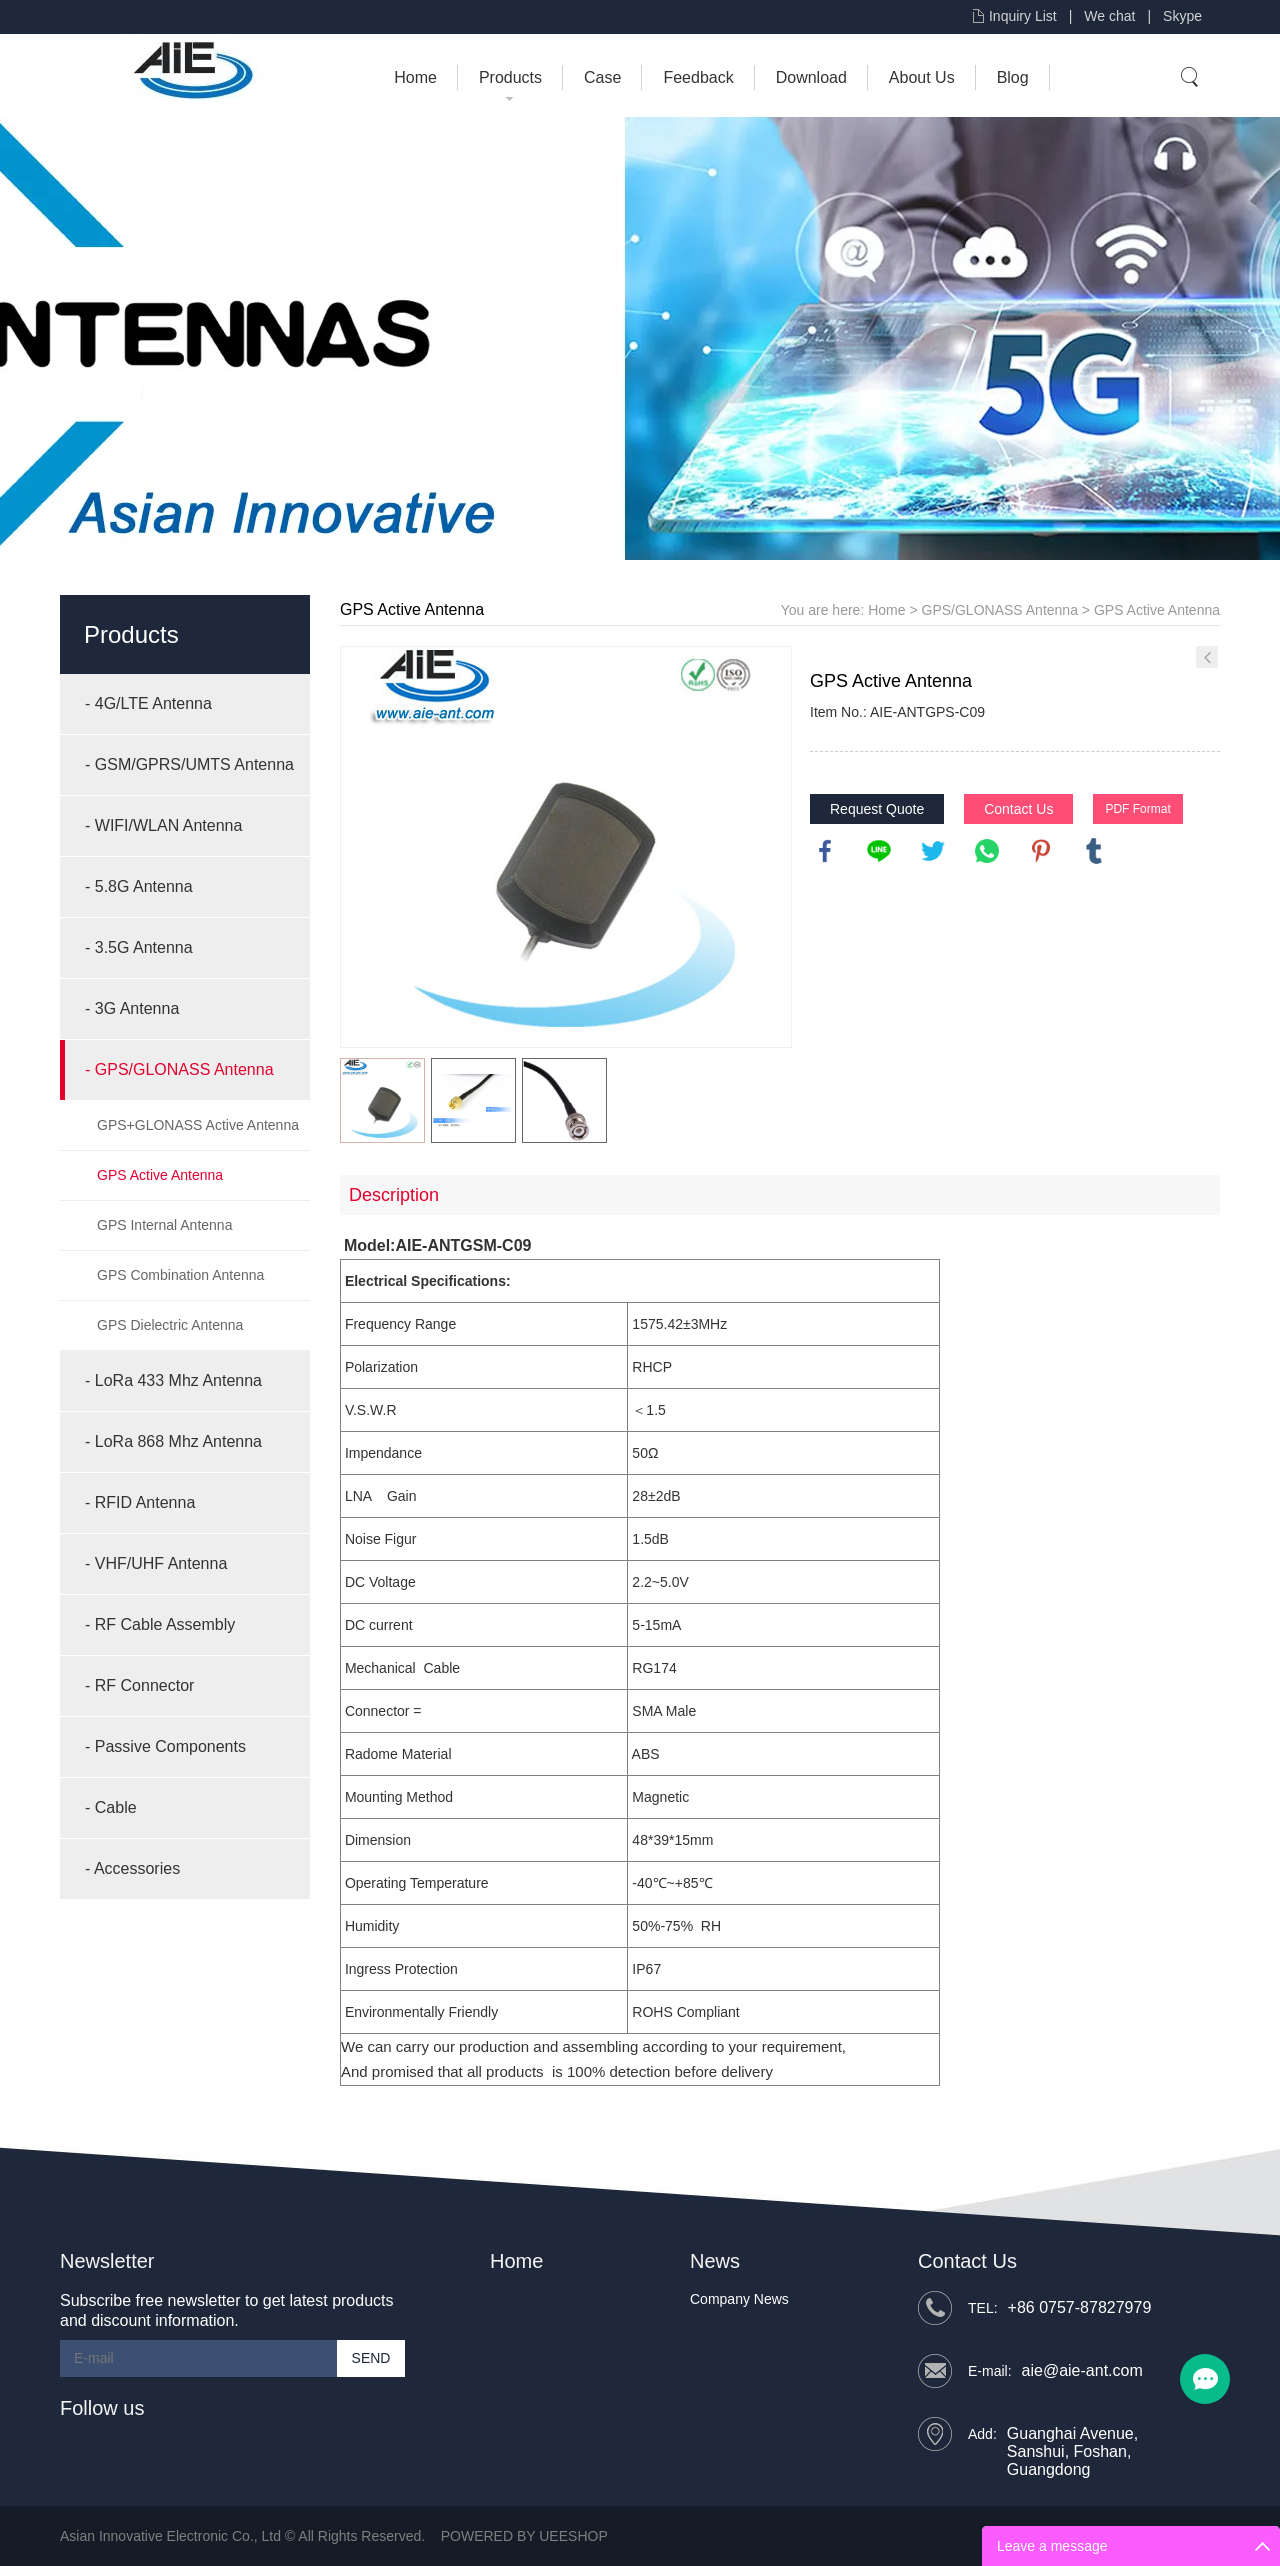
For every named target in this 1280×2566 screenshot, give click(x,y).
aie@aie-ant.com (1082, 2370)
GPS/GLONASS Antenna (1000, 610)
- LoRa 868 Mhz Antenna (173, 1441)
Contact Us (1018, 809)
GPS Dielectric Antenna (170, 1325)
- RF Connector (139, 1685)
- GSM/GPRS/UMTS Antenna (189, 764)
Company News (739, 2299)
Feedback (698, 77)
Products (510, 77)
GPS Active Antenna (160, 1175)
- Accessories (132, 1868)
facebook (825, 851)
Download (811, 77)
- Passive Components (165, 1746)
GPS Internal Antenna (164, 1225)
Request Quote (877, 809)
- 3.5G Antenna (139, 947)
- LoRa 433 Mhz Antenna (173, 1380)
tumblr (1094, 851)
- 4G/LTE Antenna (148, 703)
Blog (1013, 77)
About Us (922, 77)
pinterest (1041, 851)
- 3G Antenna (132, 1008)
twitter (933, 851)
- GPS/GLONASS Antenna (179, 1069)
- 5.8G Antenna (139, 886)
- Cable (111, 1807)
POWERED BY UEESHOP (524, 2536)
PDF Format (1137, 809)
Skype (1182, 16)
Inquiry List (1023, 16)
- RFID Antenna (140, 1502)
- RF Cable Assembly (160, 1624)
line (879, 851)
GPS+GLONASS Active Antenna (198, 1125)
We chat (1109, 16)
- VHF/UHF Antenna (156, 1563)
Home (415, 77)
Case (602, 77)
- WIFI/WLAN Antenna (163, 825)
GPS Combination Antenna (180, 1275)
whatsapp (987, 851)
